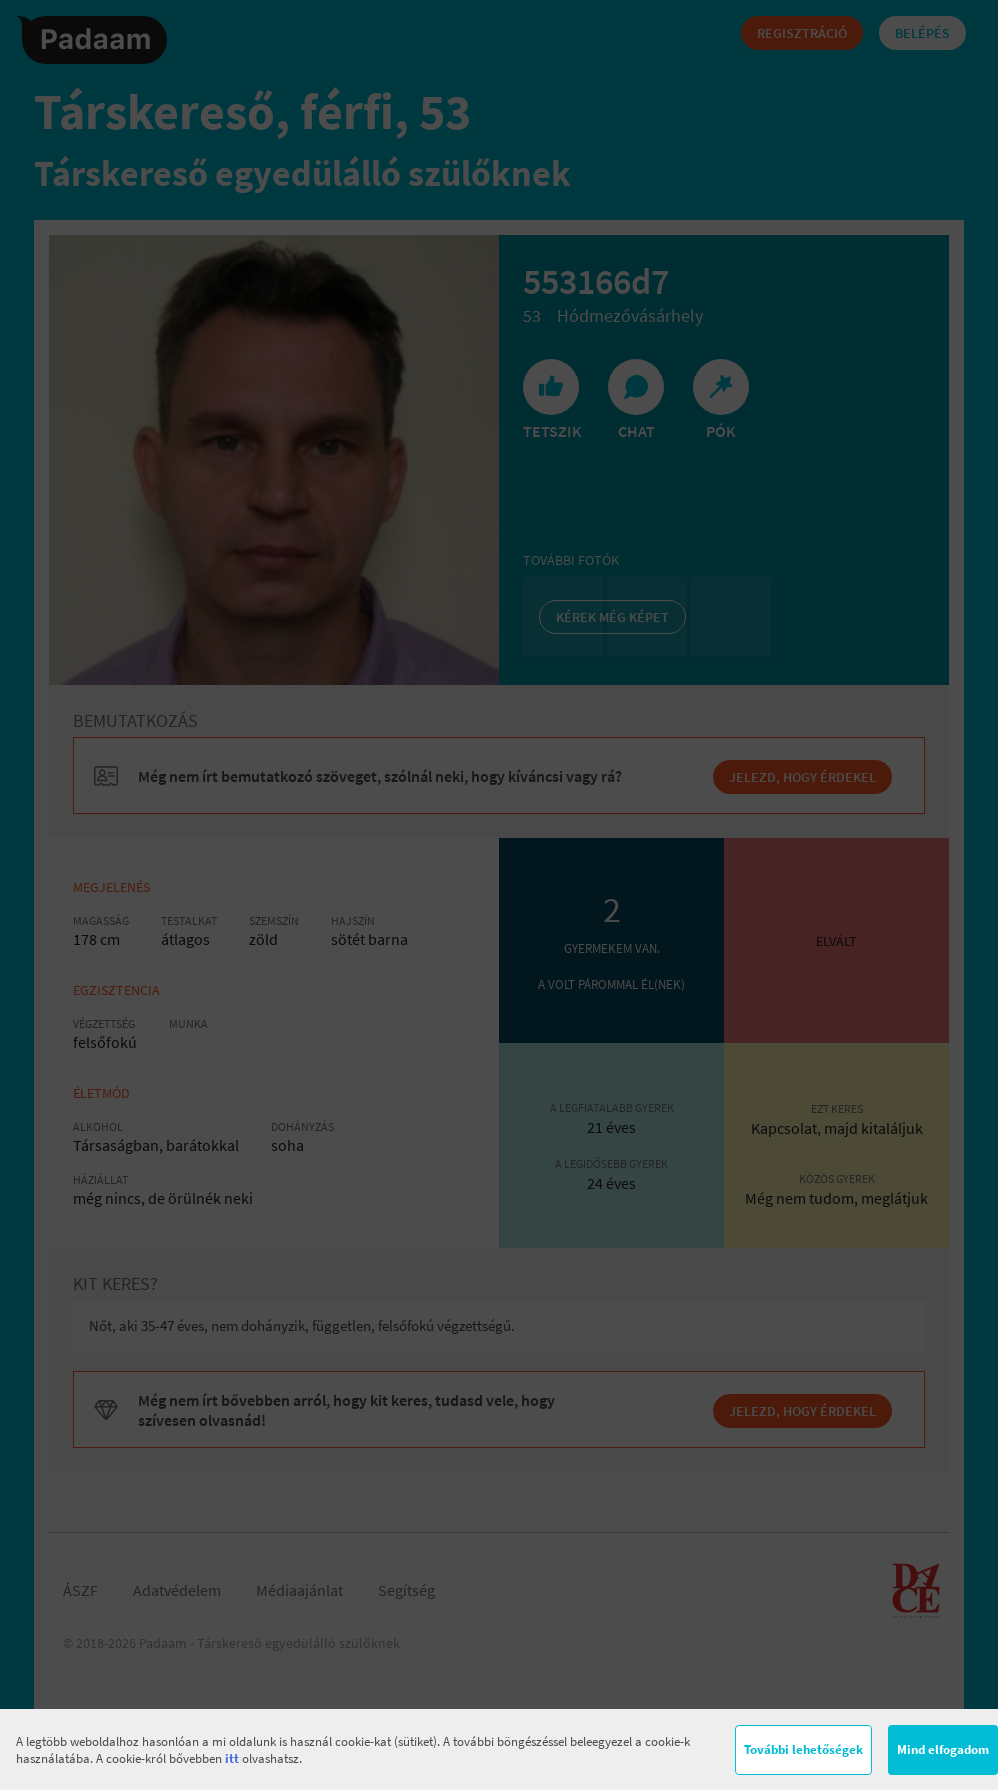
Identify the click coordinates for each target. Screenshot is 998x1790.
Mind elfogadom (943, 1749)
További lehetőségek (803, 1749)
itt (232, 1758)
